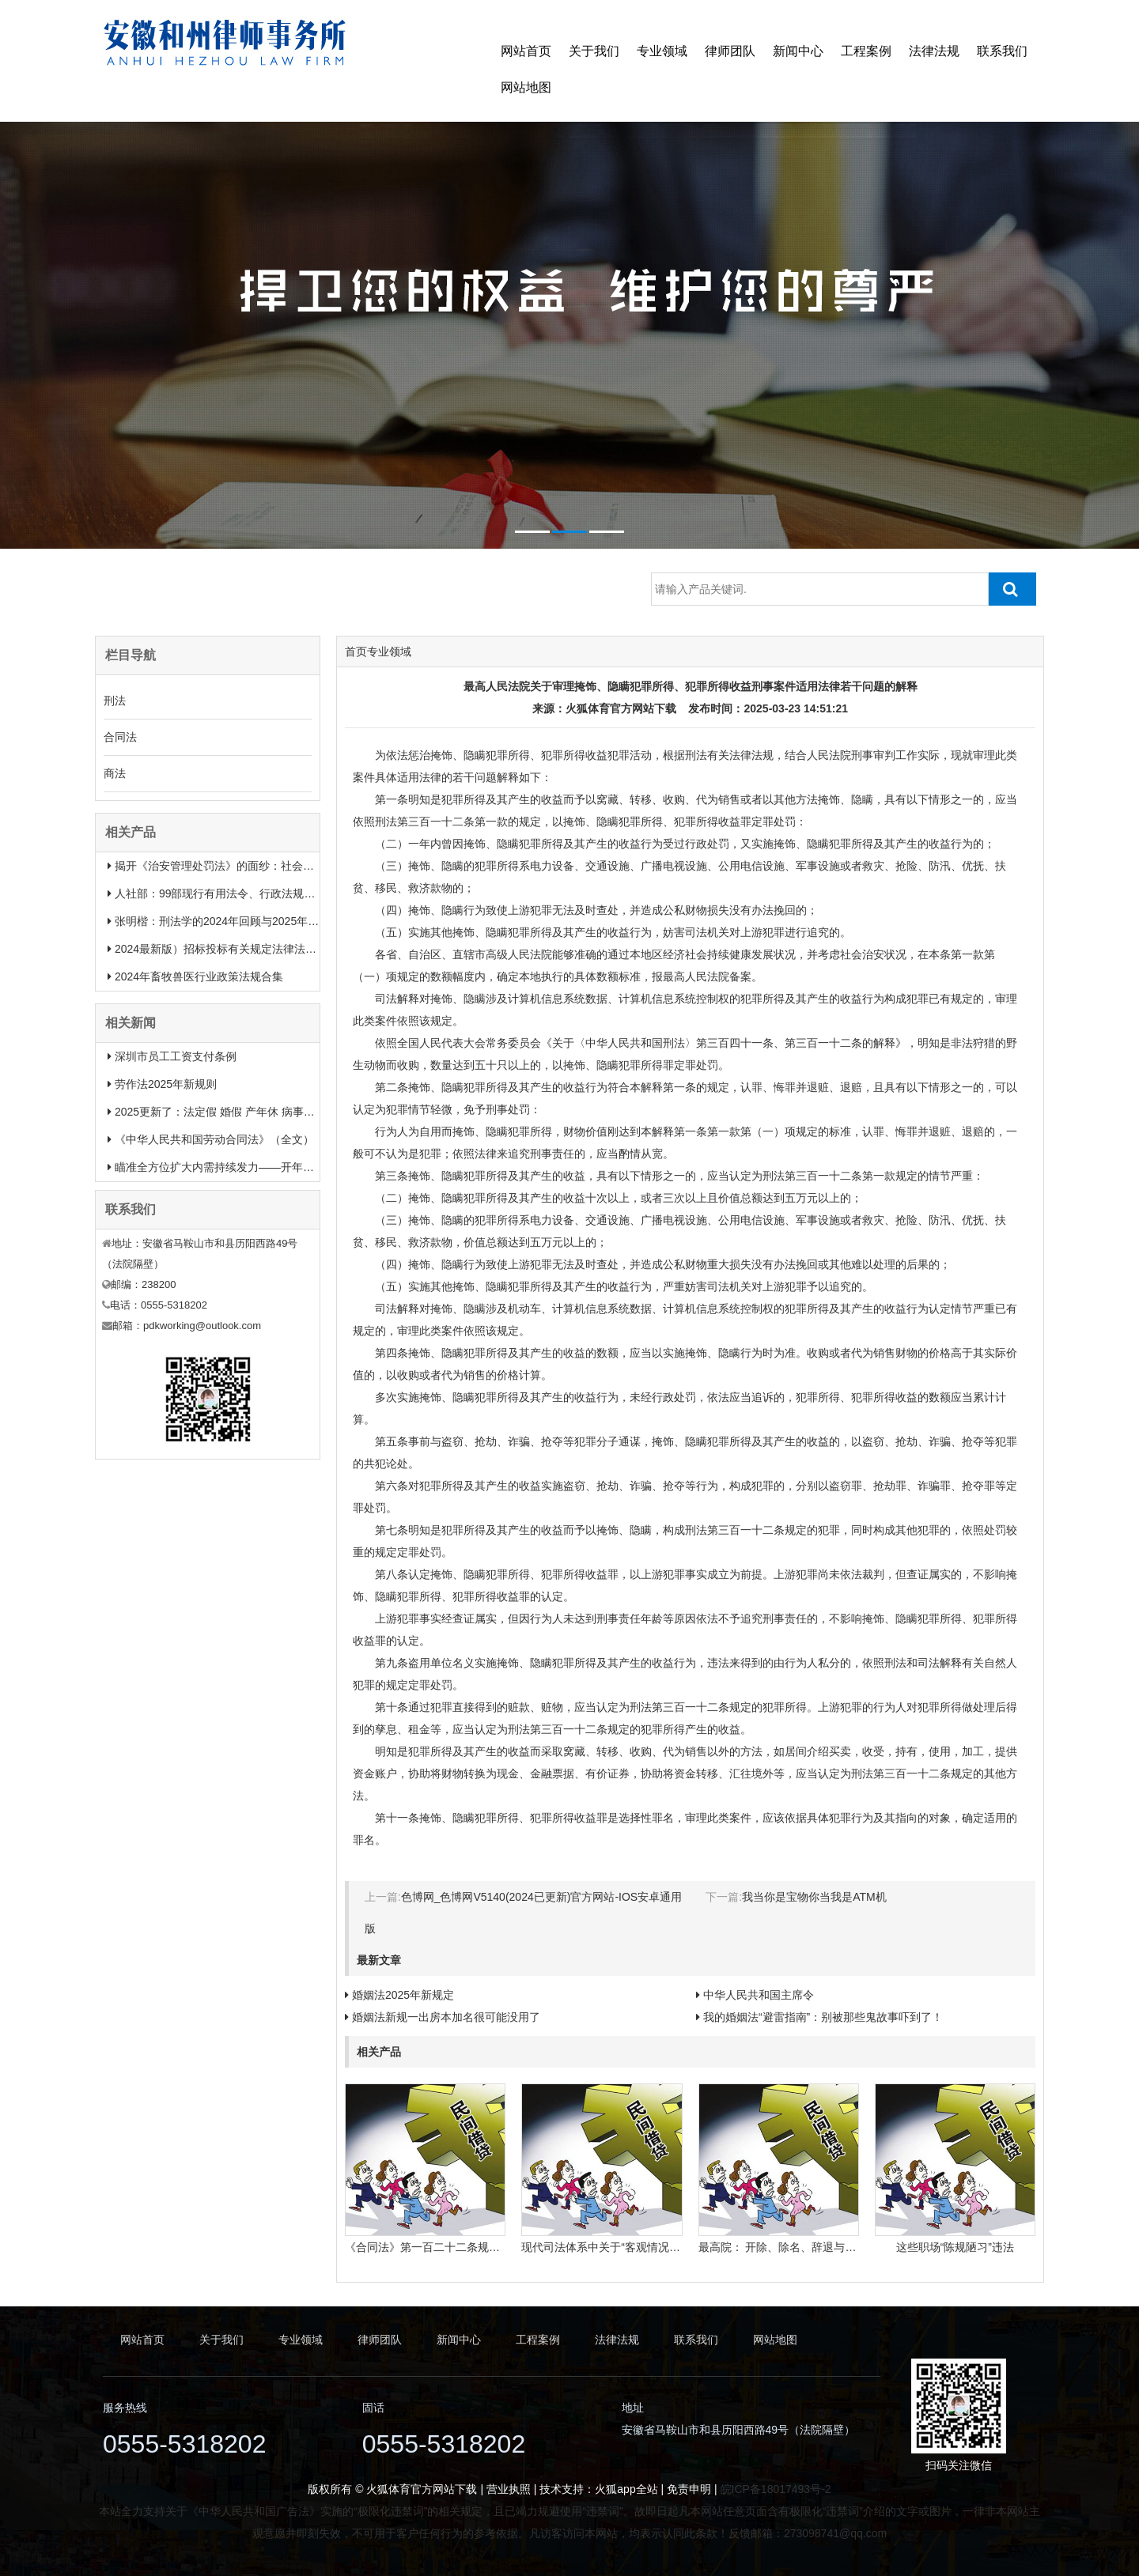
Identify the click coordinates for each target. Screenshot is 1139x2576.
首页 (356, 651)
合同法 (120, 737)
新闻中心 (798, 51)
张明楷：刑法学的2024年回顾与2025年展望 (222, 921)
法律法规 (934, 51)
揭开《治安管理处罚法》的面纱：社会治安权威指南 (242, 865)
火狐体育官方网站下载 (621, 708)
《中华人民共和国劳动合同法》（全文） (214, 1139)
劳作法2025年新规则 (166, 1084)
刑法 (115, 700)
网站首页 (526, 51)
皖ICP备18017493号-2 (776, 2489)
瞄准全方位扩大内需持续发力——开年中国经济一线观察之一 (264, 1167)
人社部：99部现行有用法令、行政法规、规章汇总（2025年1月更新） (286, 893)
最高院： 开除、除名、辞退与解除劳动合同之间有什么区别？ (849, 2247)
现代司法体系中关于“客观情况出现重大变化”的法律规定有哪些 (674, 2247)
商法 (115, 773)
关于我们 (594, 51)
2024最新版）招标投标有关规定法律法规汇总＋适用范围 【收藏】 (278, 948)
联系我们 (1002, 51)
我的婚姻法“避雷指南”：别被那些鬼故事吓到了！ (823, 2017)
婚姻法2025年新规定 (403, 1995)
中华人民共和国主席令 (758, 1995)
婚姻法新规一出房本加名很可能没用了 (446, 2017)
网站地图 (526, 87)
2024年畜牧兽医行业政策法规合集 (199, 976)
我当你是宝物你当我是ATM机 (814, 1896)
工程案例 (866, 51)
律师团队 (730, 51)
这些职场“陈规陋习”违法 (955, 2247)
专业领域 (662, 51)
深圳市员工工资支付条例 (176, 1056)
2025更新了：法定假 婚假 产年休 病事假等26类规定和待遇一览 (270, 1111)
